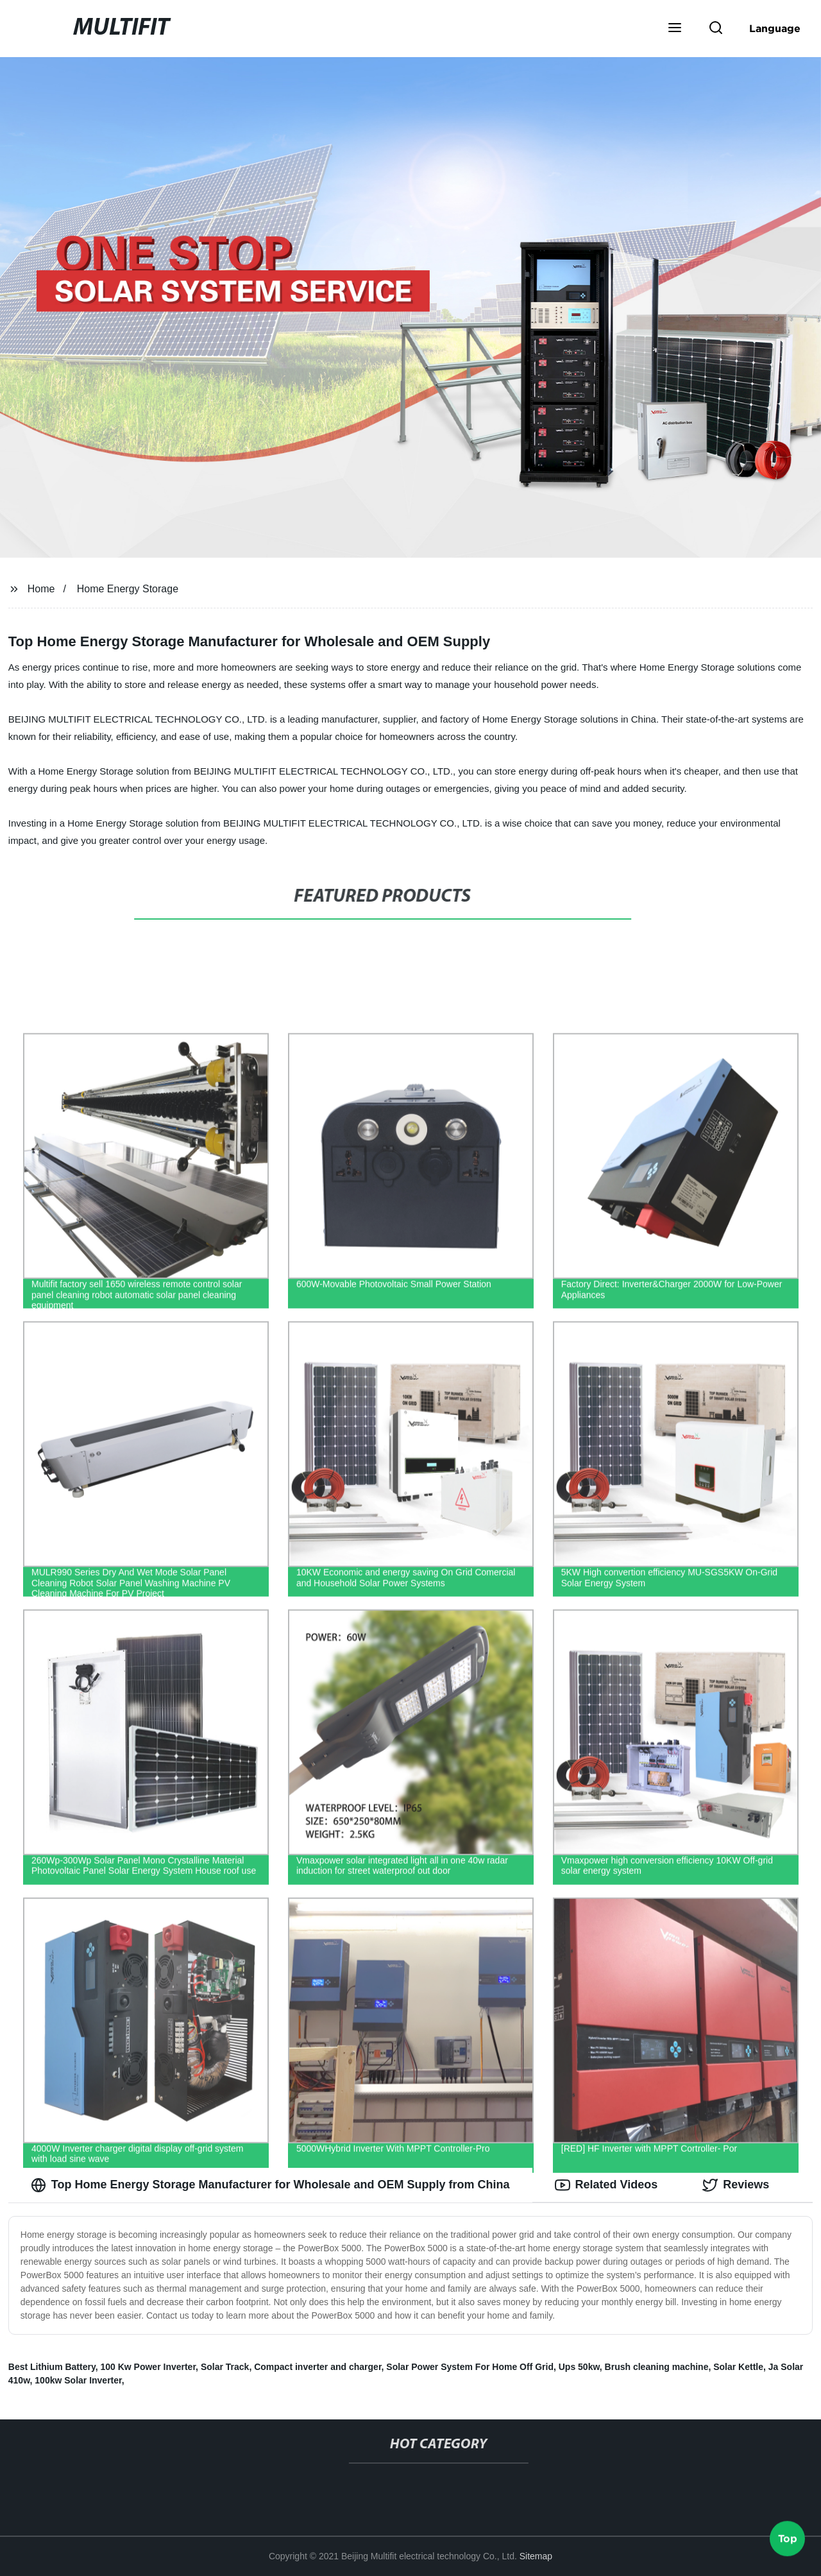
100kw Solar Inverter (78, 2380)
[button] (675, 29)
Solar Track (225, 2367)
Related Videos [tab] (606, 2185)
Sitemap (536, 2556)
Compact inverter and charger (317, 2367)
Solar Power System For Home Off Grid (470, 2367)
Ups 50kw (579, 2367)
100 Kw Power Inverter (148, 2367)
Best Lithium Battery (52, 2367)
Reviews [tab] (735, 2185)
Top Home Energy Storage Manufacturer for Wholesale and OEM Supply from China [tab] (270, 2185)
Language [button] (774, 28)
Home (41, 588)
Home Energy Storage (127, 588)
